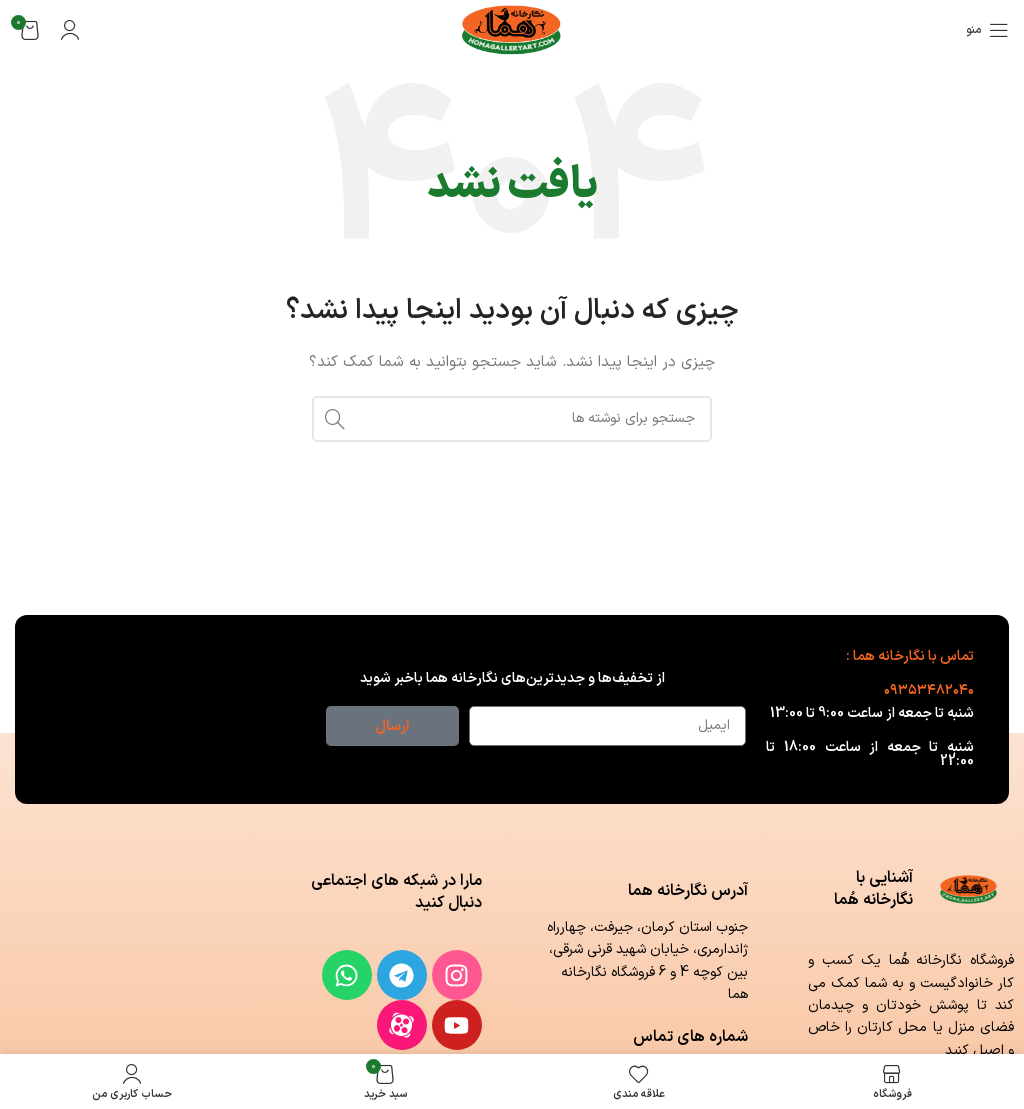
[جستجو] (512, 419)
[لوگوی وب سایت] (512, 29)
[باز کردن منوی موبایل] (987, 30)
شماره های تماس (690, 1037)
